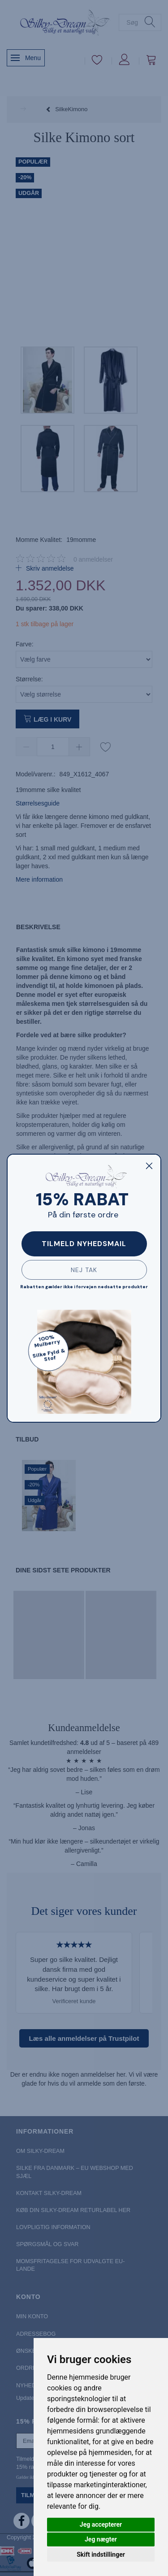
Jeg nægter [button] (101, 2539)
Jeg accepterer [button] (101, 2524)
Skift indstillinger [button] (101, 2554)
